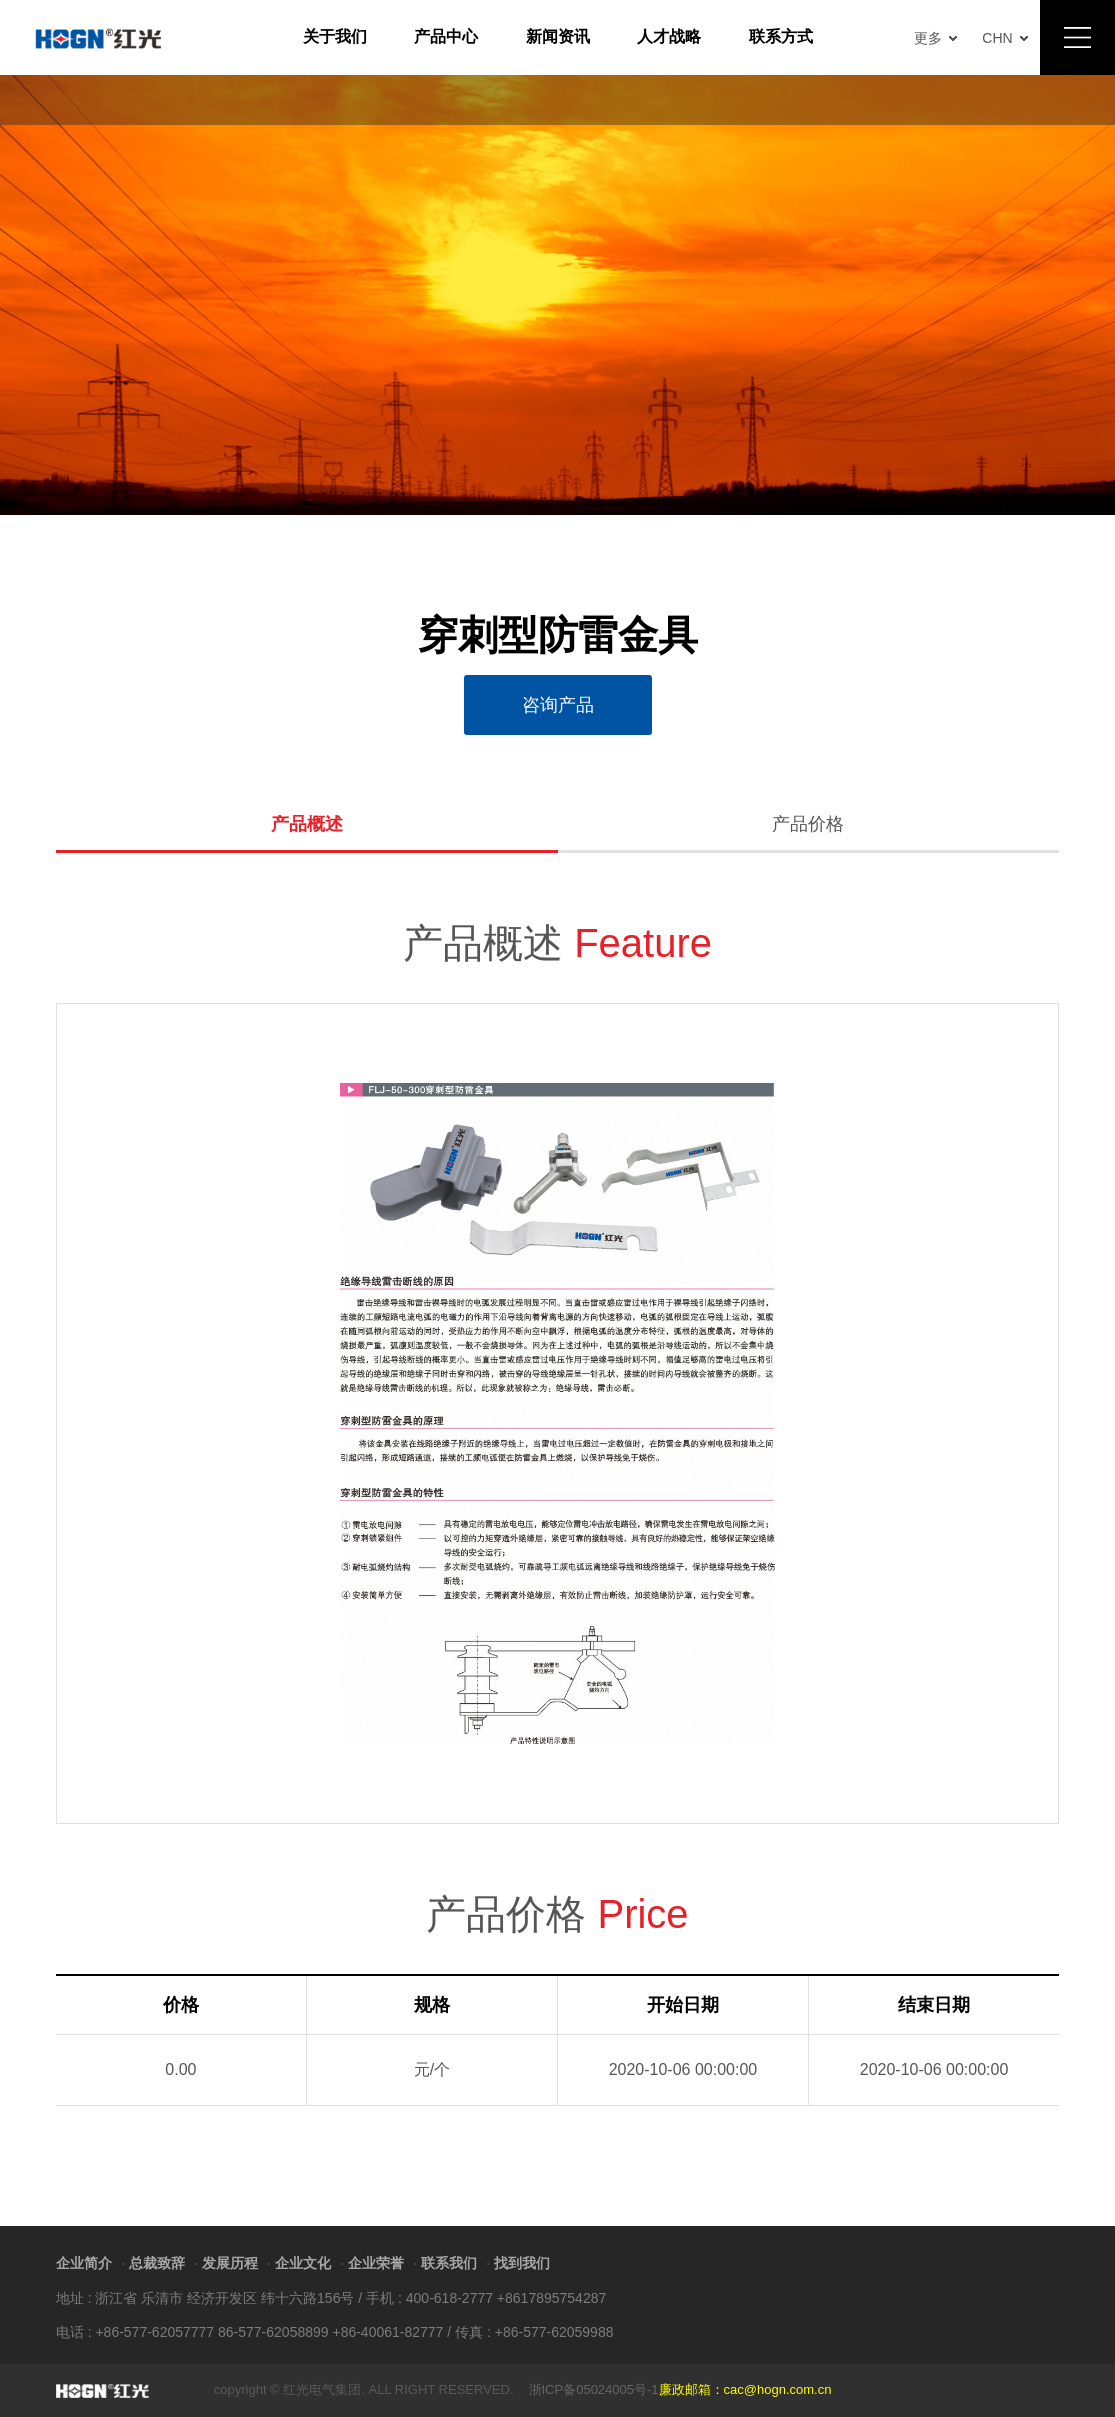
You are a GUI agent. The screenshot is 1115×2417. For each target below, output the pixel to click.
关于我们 (335, 36)
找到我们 (522, 2263)
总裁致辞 (157, 2263)
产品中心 (446, 36)
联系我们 (449, 2263)
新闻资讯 (558, 36)
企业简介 (84, 2263)
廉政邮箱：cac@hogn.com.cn (745, 2389)
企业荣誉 (376, 2263)
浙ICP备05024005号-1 (594, 2389)
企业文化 (303, 2263)
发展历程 (230, 2263)
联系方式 (781, 36)
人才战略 (669, 36)
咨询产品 (558, 705)
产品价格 (808, 824)
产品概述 (307, 824)
